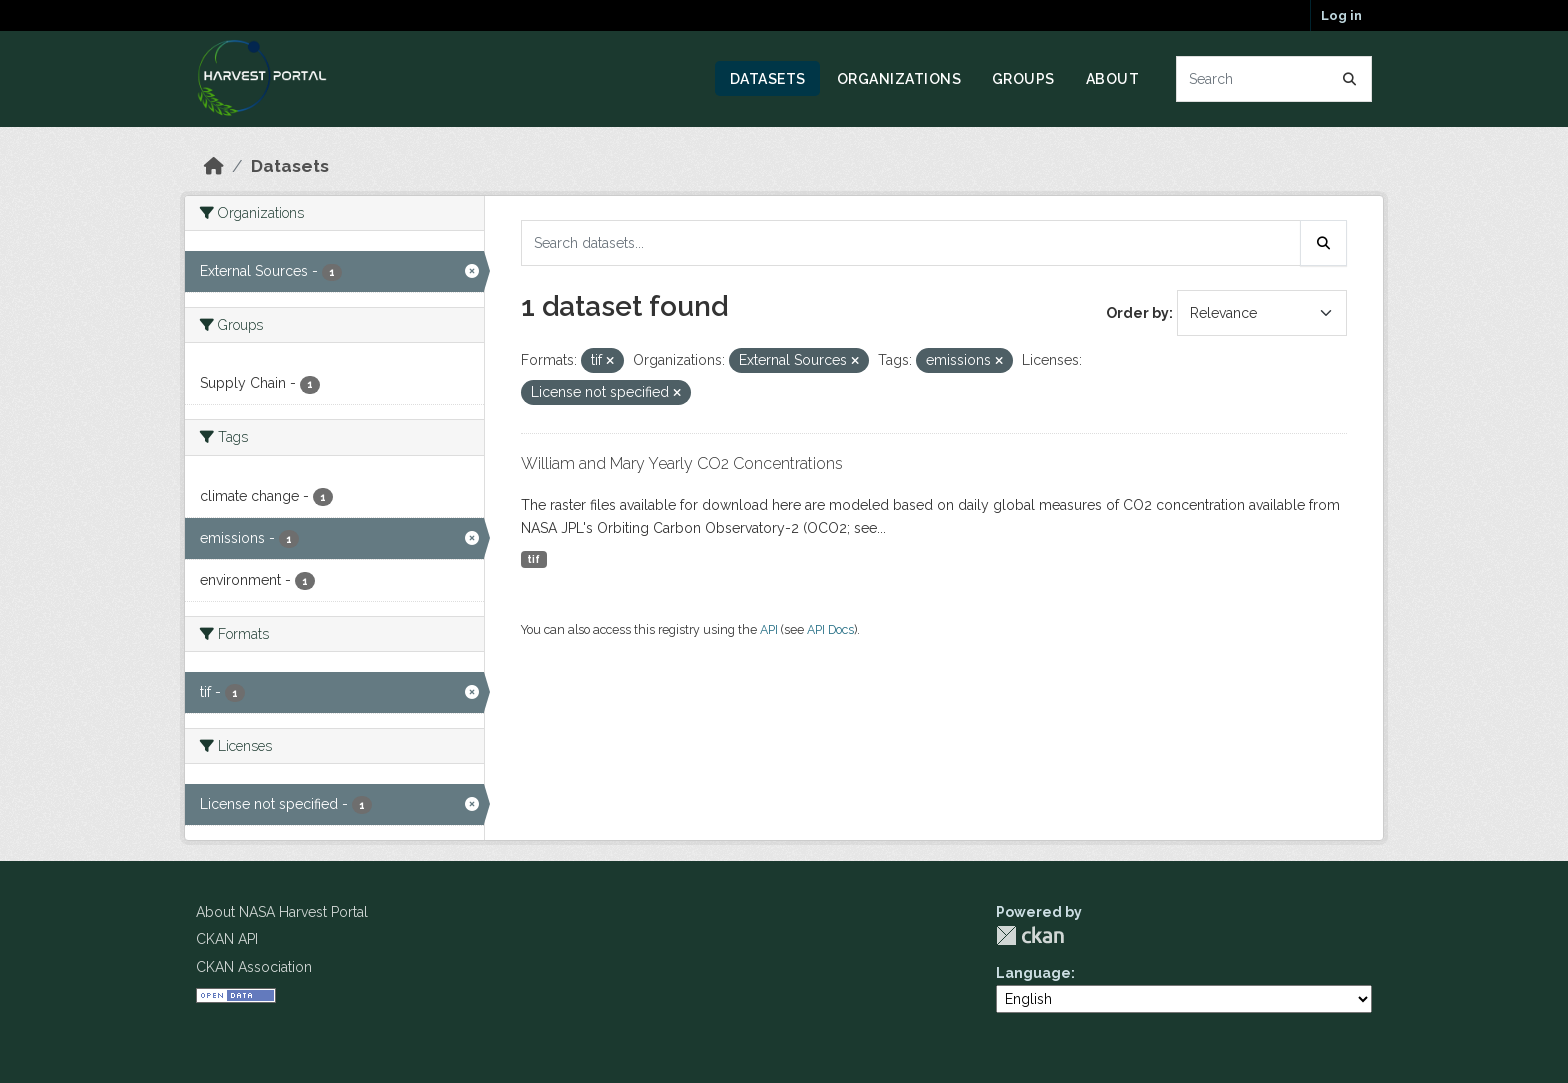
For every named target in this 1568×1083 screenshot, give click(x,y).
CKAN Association (254, 967)
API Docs (830, 629)
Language (1033, 973)
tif (533, 559)
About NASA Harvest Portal (282, 912)
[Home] (214, 166)
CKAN (1030, 935)
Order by (1137, 313)
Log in (1341, 15)
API (769, 629)
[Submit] (1350, 79)
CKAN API (227, 939)
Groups (1023, 79)
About (1113, 79)
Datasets (768, 79)
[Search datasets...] (1274, 79)
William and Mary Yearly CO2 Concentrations (682, 463)
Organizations (899, 79)
